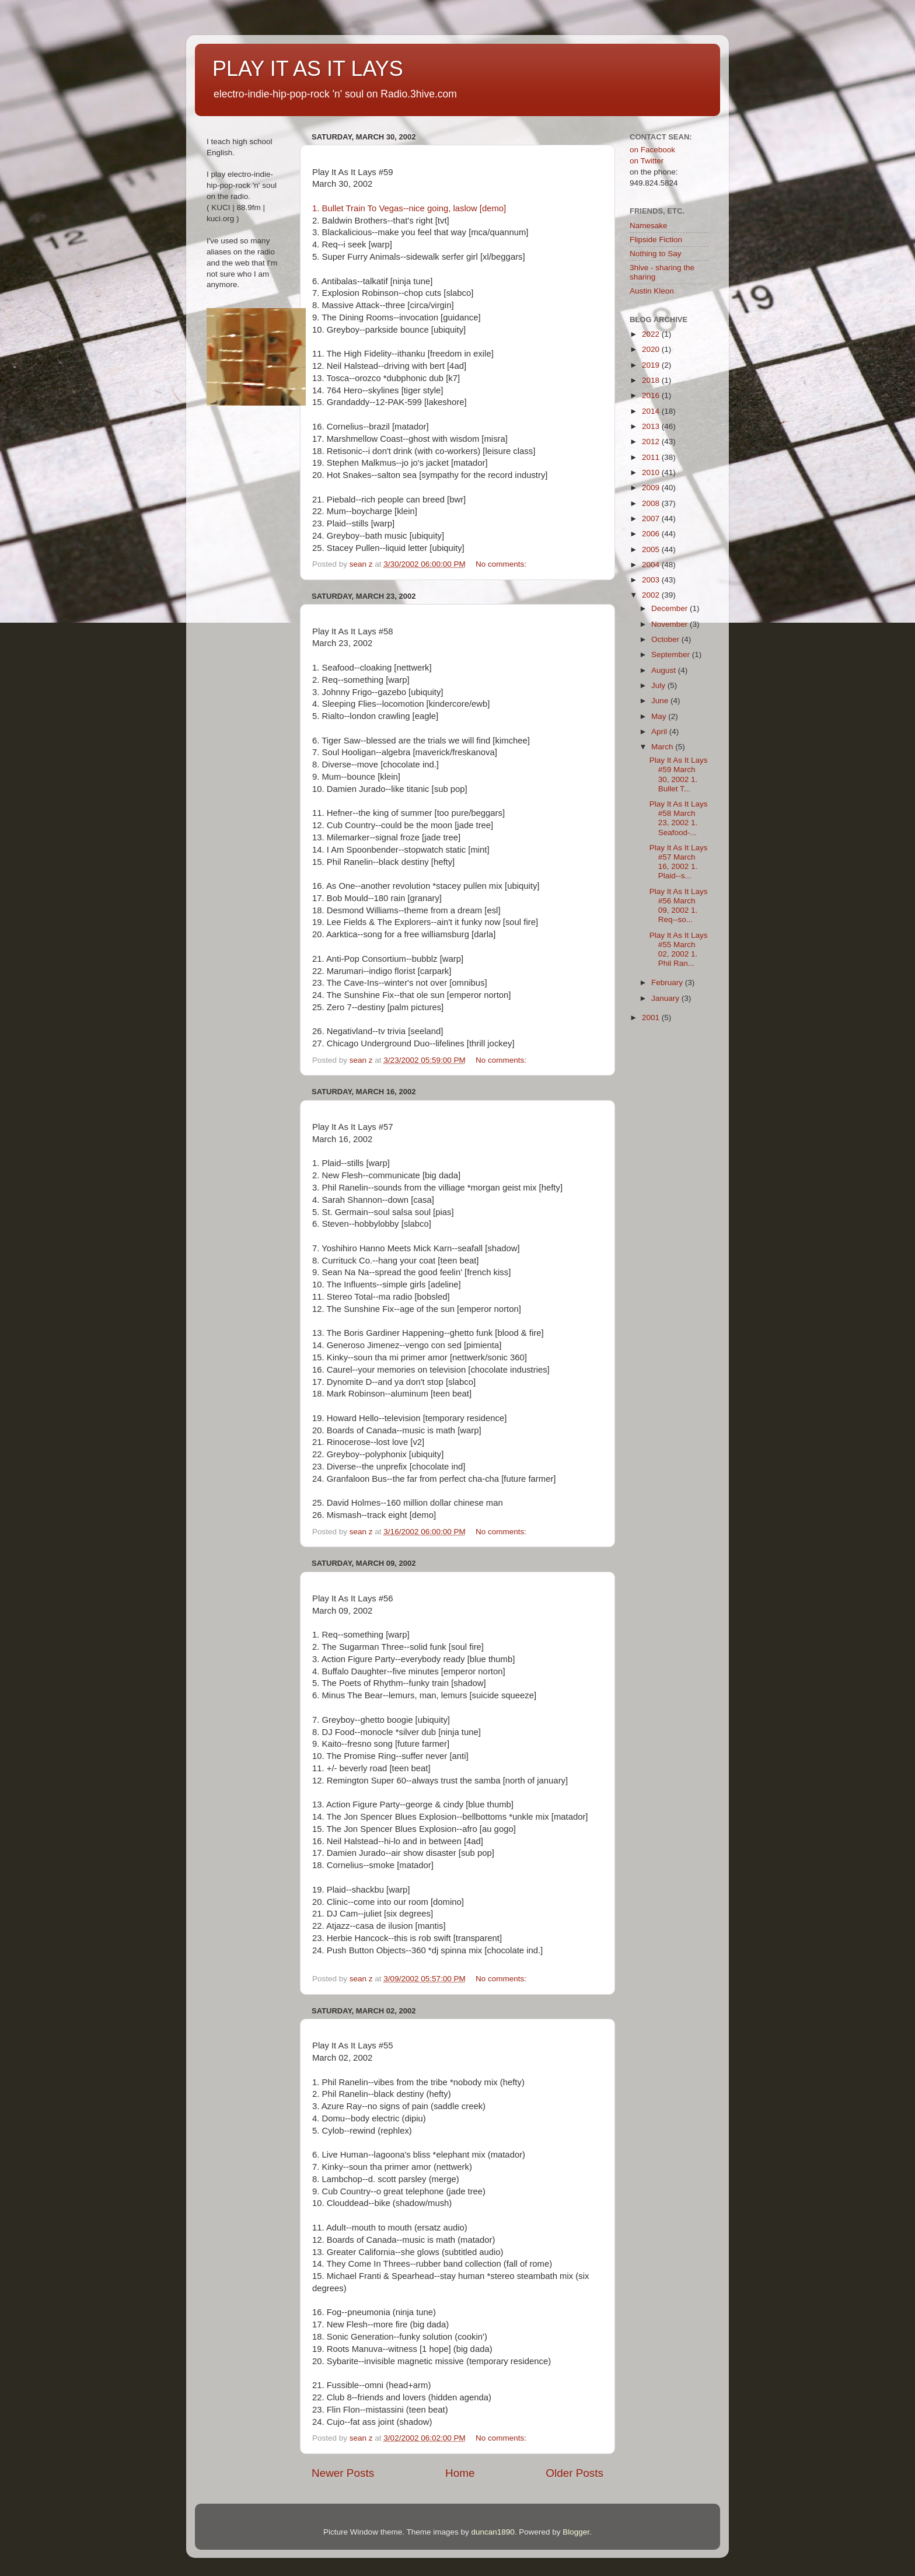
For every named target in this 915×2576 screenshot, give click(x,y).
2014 (652, 411)
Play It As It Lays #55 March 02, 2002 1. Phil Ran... (678, 949)
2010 (652, 472)
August (664, 670)
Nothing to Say (656, 253)
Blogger (576, 2532)
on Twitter (646, 160)
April (660, 731)
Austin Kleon (652, 291)
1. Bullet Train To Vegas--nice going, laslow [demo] (409, 208)
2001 (652, 1017)
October (666, 639)
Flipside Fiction (656, 239)
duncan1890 (492, 2532)
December (670, 608)
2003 (652, 579)
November (670, 624)
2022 (652, 334)
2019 (652, 365)
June (660, 700)
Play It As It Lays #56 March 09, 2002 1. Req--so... (678, 905)
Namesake (649, 225)
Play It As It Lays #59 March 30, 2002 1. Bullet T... (678, 774)
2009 (652, 487)
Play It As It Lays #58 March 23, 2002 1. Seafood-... (678, 818)
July (659, 685)
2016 (652, 395)
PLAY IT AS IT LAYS (307, 69)
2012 (652, 441)
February (668, 982)
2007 (652, 518)
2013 (652, 426)
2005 (652, 549)
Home (459, 2473)
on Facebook (652, 149)
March (663, 746)
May (659, 716)
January (666, 998)
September (671, 654)
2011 (652, 457)
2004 (652, 564)
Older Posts (574, 2473)
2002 (652, 595)
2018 (652, 380)
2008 (652, 503)
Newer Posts (343, 2473)
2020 (652, 349)
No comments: (502, 564)
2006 (652, 533)
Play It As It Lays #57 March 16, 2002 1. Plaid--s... (678, 862)
